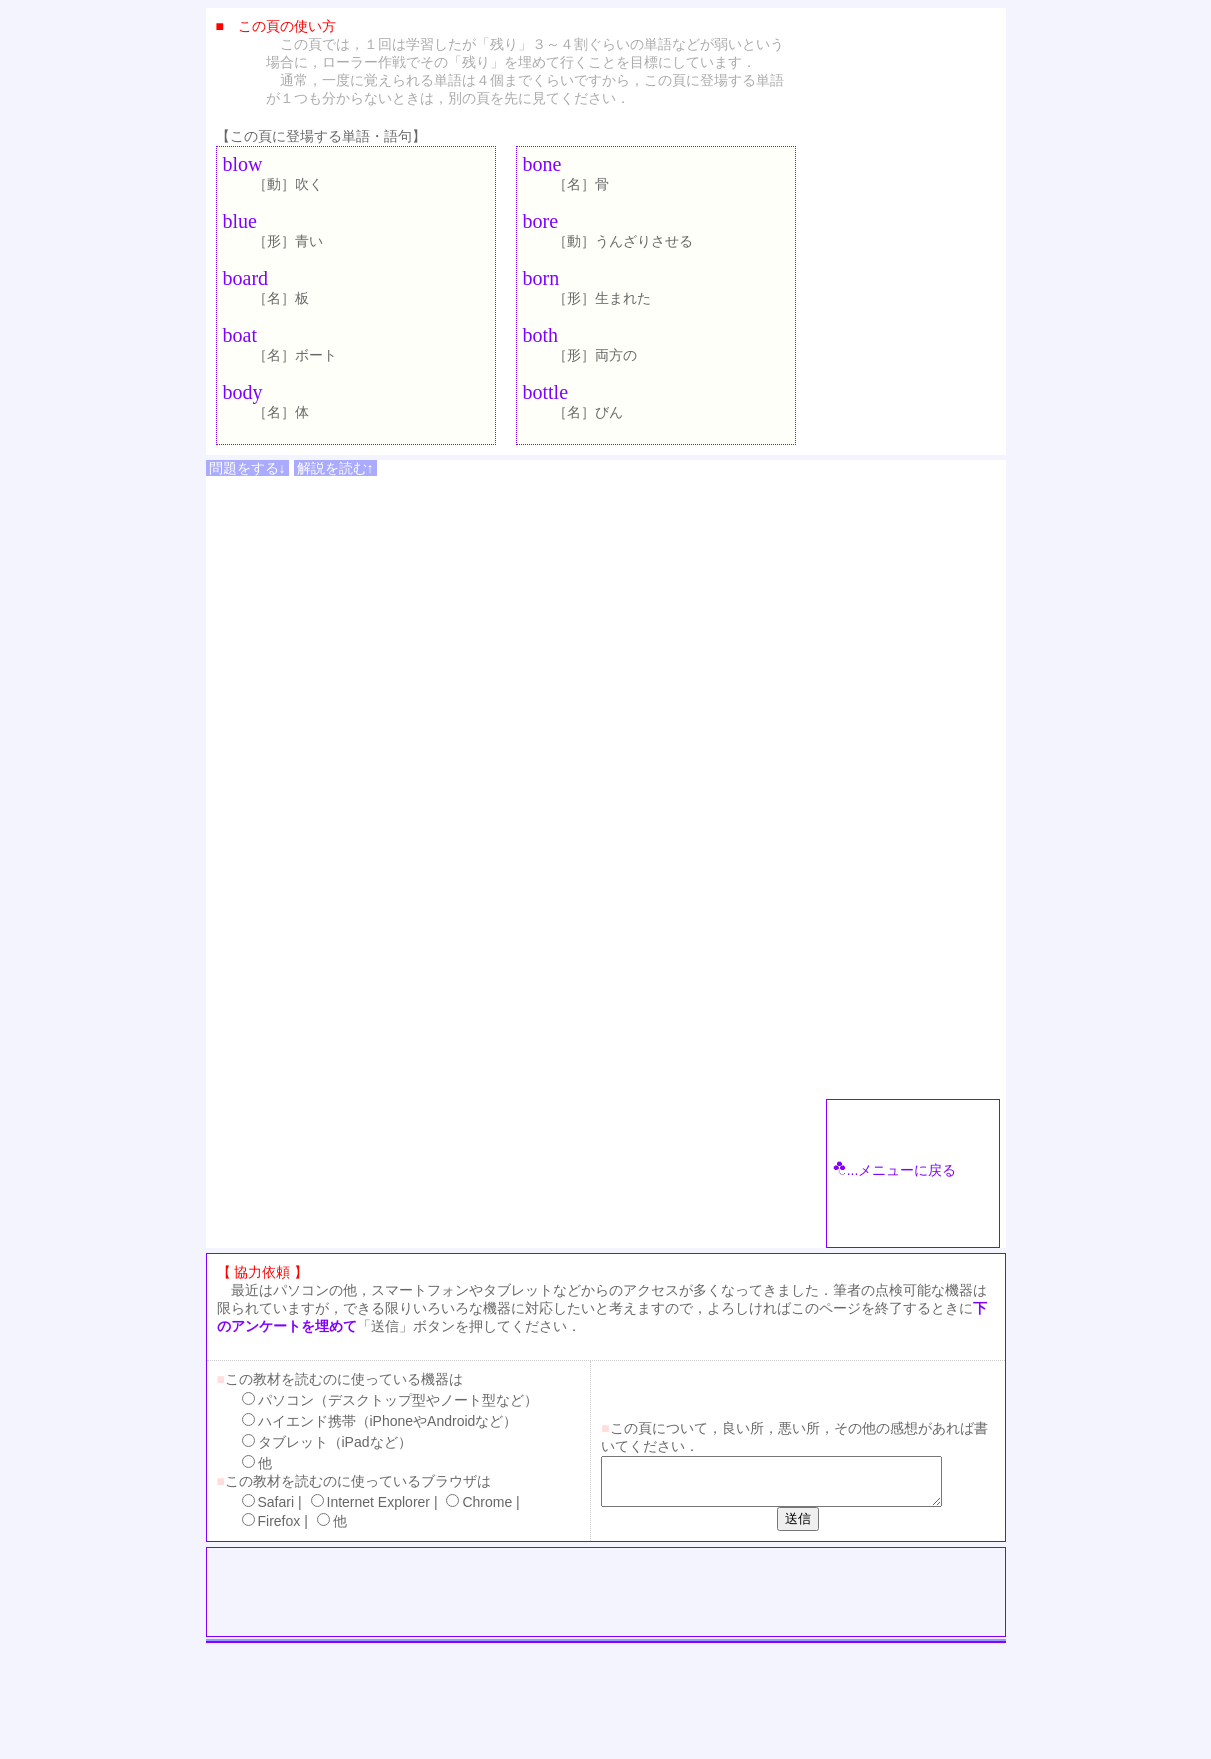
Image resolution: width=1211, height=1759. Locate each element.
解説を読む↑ (335, 468)
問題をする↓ (247, 468)
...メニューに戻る (895, 1170)
